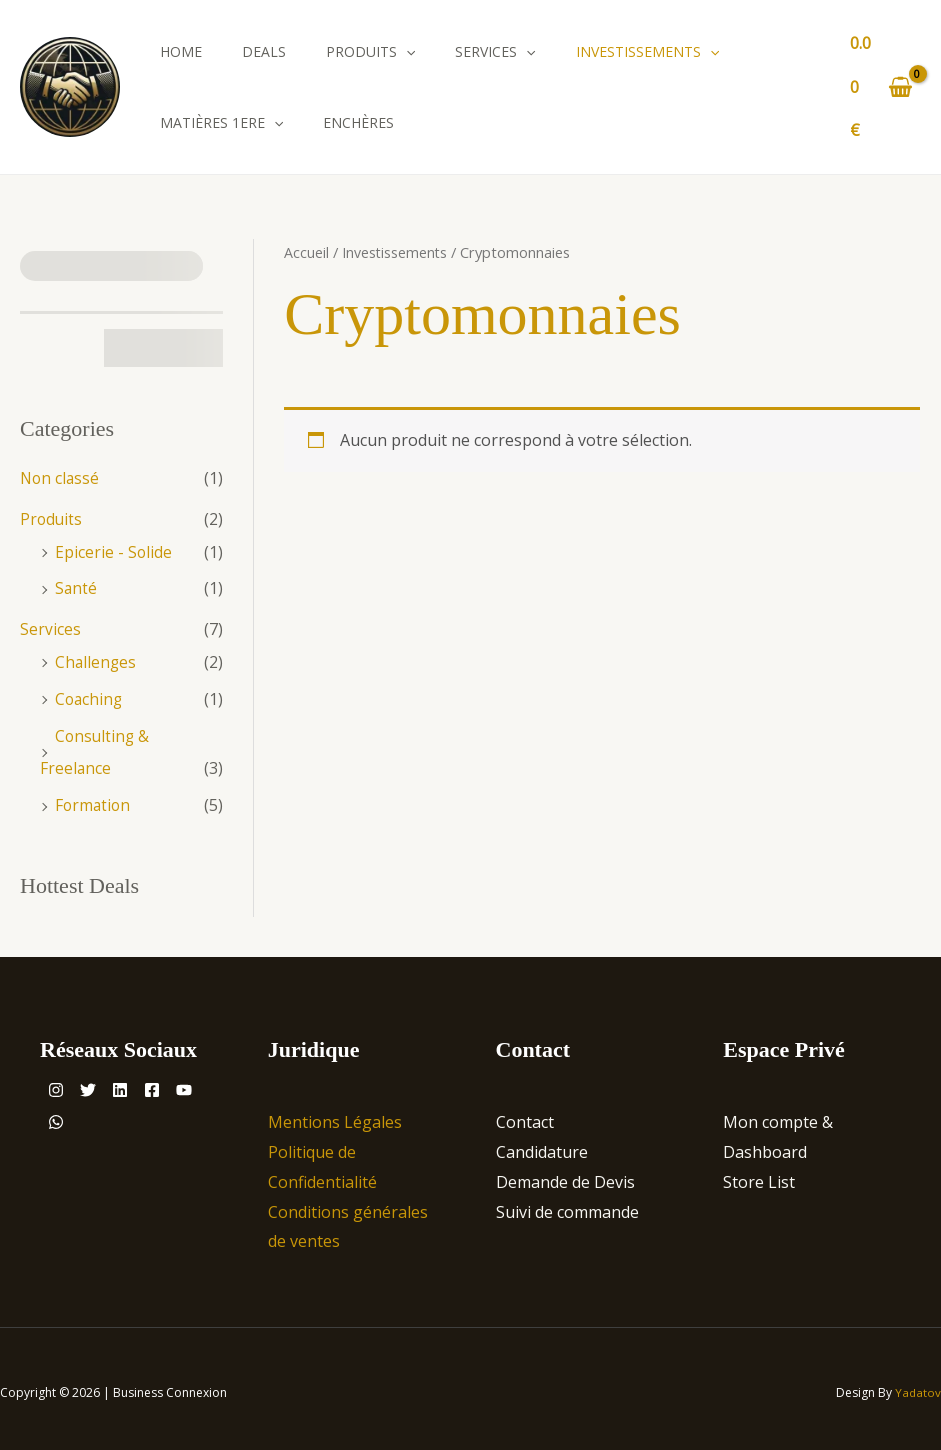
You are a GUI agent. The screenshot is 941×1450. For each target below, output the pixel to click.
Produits (370, 51)
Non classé (61, 478)
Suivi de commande (567, 1203)
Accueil (306, 252)
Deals (264, 51)
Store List (759, 1174)
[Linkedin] (144, 1082)
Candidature (542, 1144)
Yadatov (917, 1384)
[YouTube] (62, 1114)
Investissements (647, 51)
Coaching (90, 694)
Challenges (96, 658)
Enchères (358, 122)
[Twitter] (100, 1082)
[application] (406, 51)
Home (181, 51)
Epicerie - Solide (114, 550)
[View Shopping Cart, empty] (881, 87)
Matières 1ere (221, 122)
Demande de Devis (565, 1174)
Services (495, 51)
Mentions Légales (335, 1114)
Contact (525, 1114)
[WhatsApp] (106, 1114)
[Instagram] (56, 1082)
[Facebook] (188, 1082)
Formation (94, 798)
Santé (76, 586)
